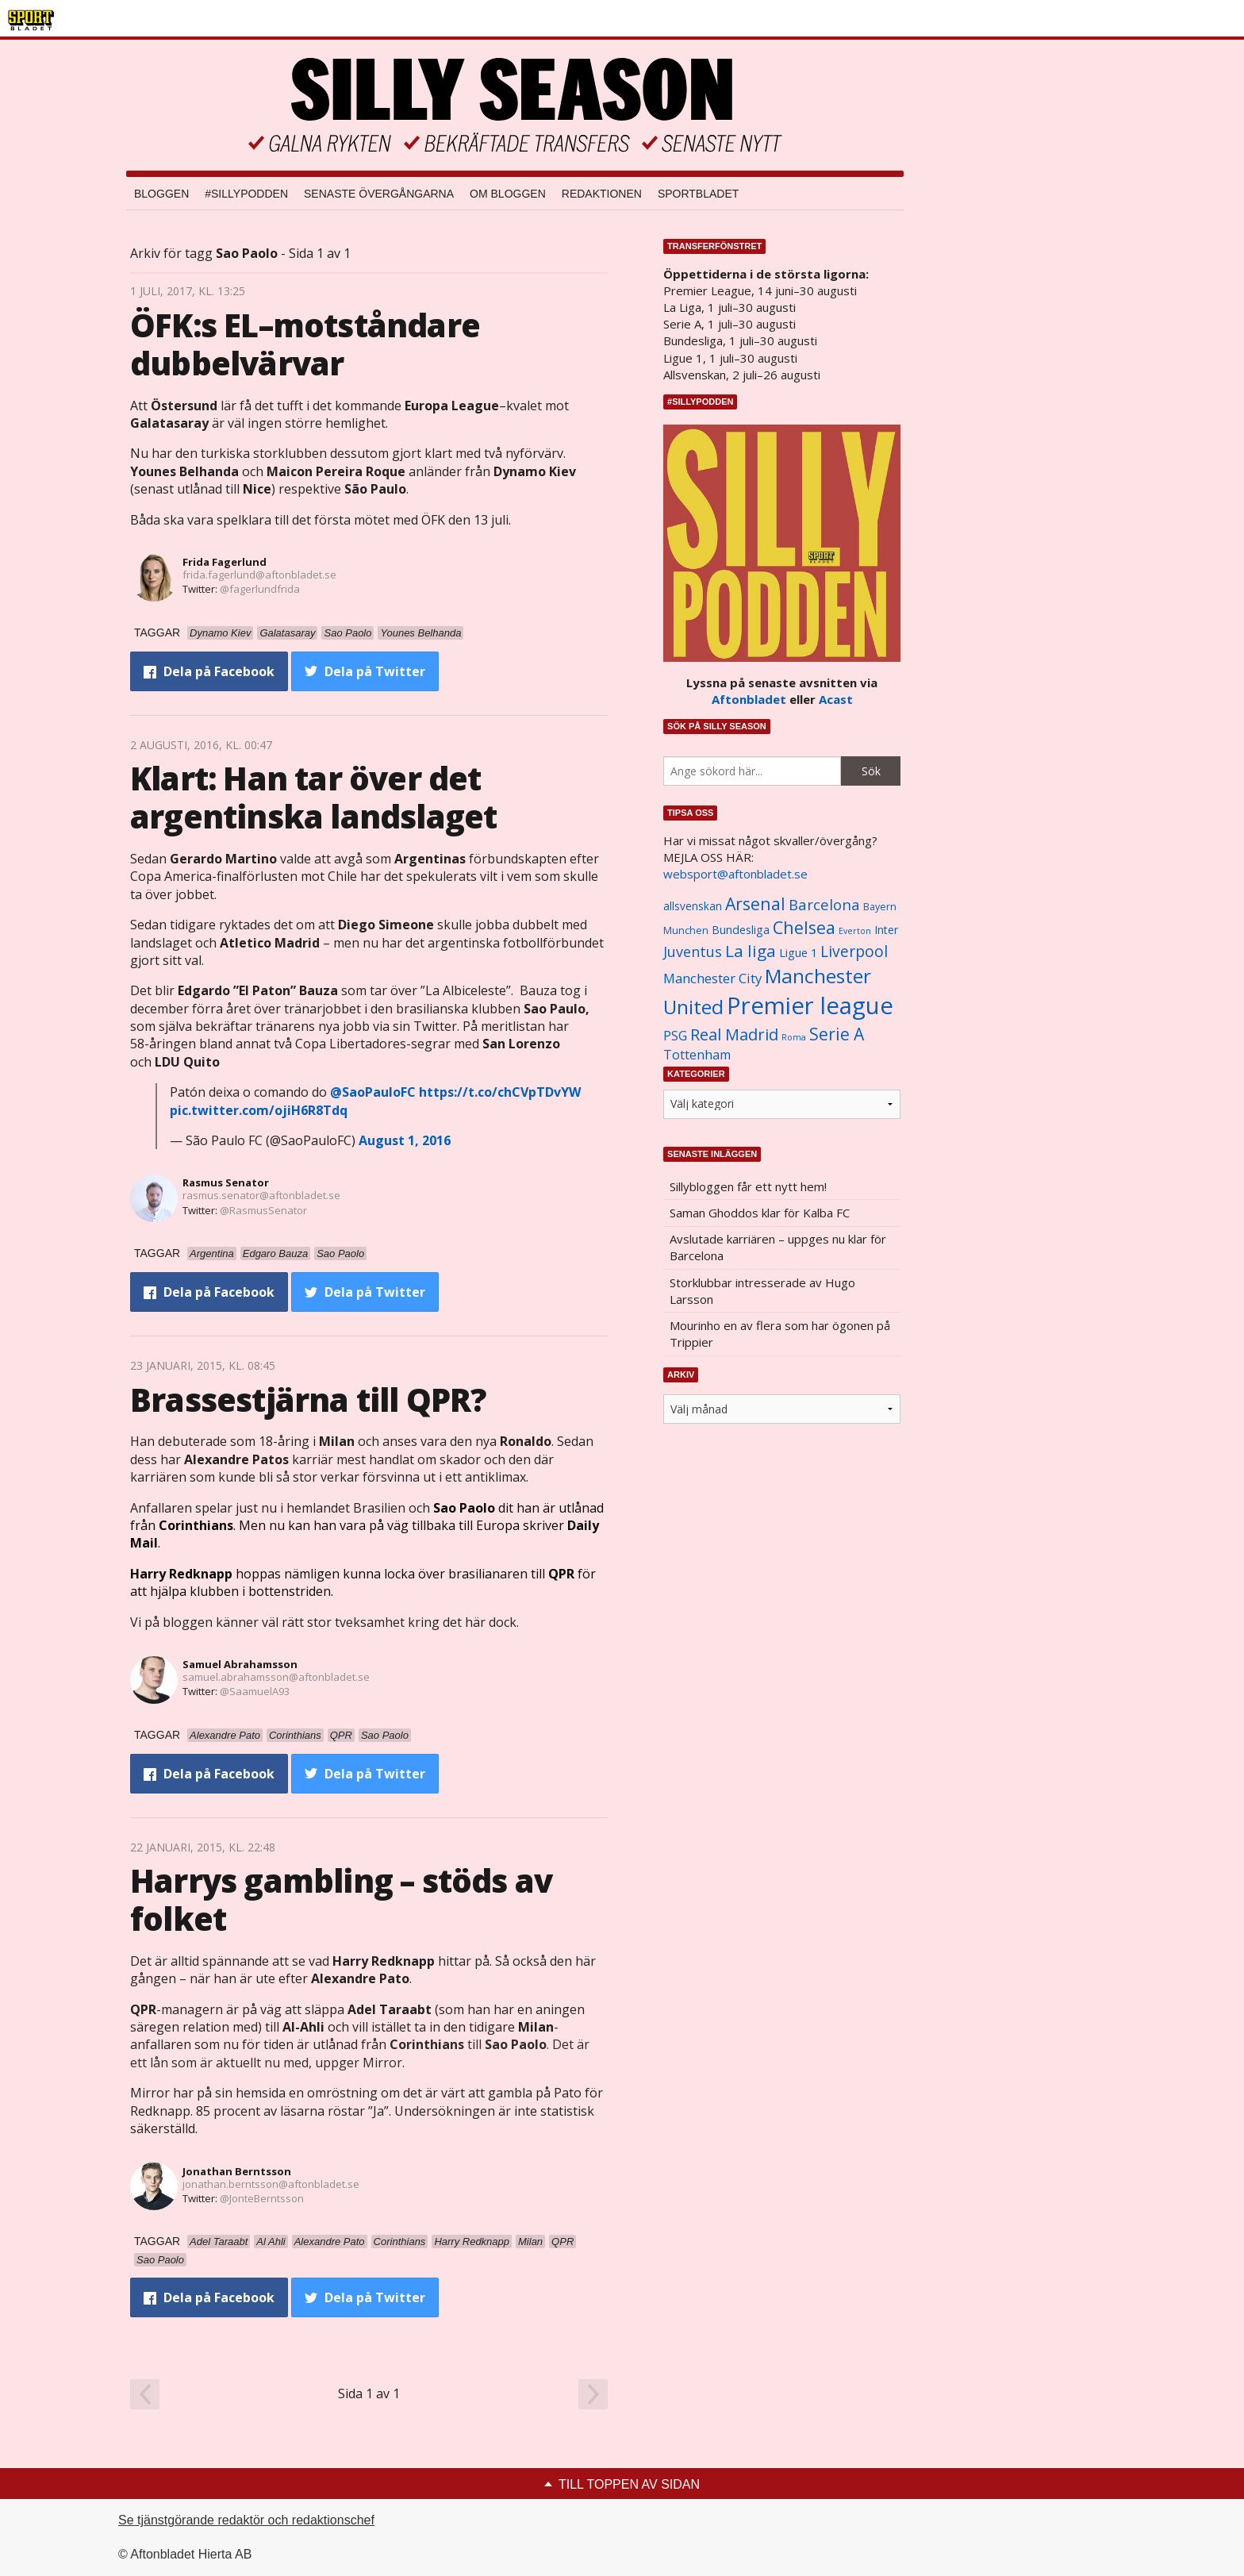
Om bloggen (508, 193)
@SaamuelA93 (255, 1691)
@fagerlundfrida (260, 589)
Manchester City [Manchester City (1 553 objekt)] (712, 978)
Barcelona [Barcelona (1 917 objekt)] (824, 904)
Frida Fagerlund (224, 562)
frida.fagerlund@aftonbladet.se (259, 574)
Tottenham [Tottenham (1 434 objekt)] (697, 1054)
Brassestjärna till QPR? (308, 1399)
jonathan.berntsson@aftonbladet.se (270, 2184)
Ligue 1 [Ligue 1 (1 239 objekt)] (798, 952)
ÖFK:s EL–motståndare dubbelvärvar (305, 344)
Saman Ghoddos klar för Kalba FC (760, 1213)
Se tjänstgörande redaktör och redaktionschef (246, 2520)
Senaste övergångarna (379, 193)
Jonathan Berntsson (236, 2171)
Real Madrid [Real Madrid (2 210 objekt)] (734, 1034)
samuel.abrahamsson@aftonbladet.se (276, 1677)
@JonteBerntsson (262, 2198)
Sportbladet (698, 193)
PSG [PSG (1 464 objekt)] (675, 1035)
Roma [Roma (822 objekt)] (793, 1037)
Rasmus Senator (225, 1182)
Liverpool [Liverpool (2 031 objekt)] (854, 951)
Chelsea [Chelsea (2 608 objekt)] (804, 927)
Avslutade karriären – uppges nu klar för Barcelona (778, 1247)
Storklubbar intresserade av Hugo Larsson (762, 1291)
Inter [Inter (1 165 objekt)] (886, 929)
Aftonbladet (749, 699)
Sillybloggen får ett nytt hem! (748, 1186)
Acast (836, 699)
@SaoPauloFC (373, 1092)
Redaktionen (602, 193)
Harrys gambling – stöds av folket (341, 1899)
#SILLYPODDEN (246, 193)
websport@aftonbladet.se (735, 874)
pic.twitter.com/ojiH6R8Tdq (258, 1110)
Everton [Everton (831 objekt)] (855, 930)
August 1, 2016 (405, 1140)
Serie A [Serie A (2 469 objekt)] (836, 1033)
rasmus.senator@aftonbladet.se (261, 1195)
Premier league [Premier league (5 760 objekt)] (810, 1005)
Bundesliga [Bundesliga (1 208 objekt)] (741, 929)
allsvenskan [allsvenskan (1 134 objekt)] (692, 906)
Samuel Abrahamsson (240, 1664)
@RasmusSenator (263, 1210)
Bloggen (161, 193)
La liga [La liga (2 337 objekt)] (750, 951)
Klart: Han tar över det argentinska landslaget (313, 797)
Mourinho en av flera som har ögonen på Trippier (780, 1333)
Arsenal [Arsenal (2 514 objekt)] (755, 903)
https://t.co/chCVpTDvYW (500, 1092)
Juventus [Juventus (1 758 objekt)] (692, 951)
